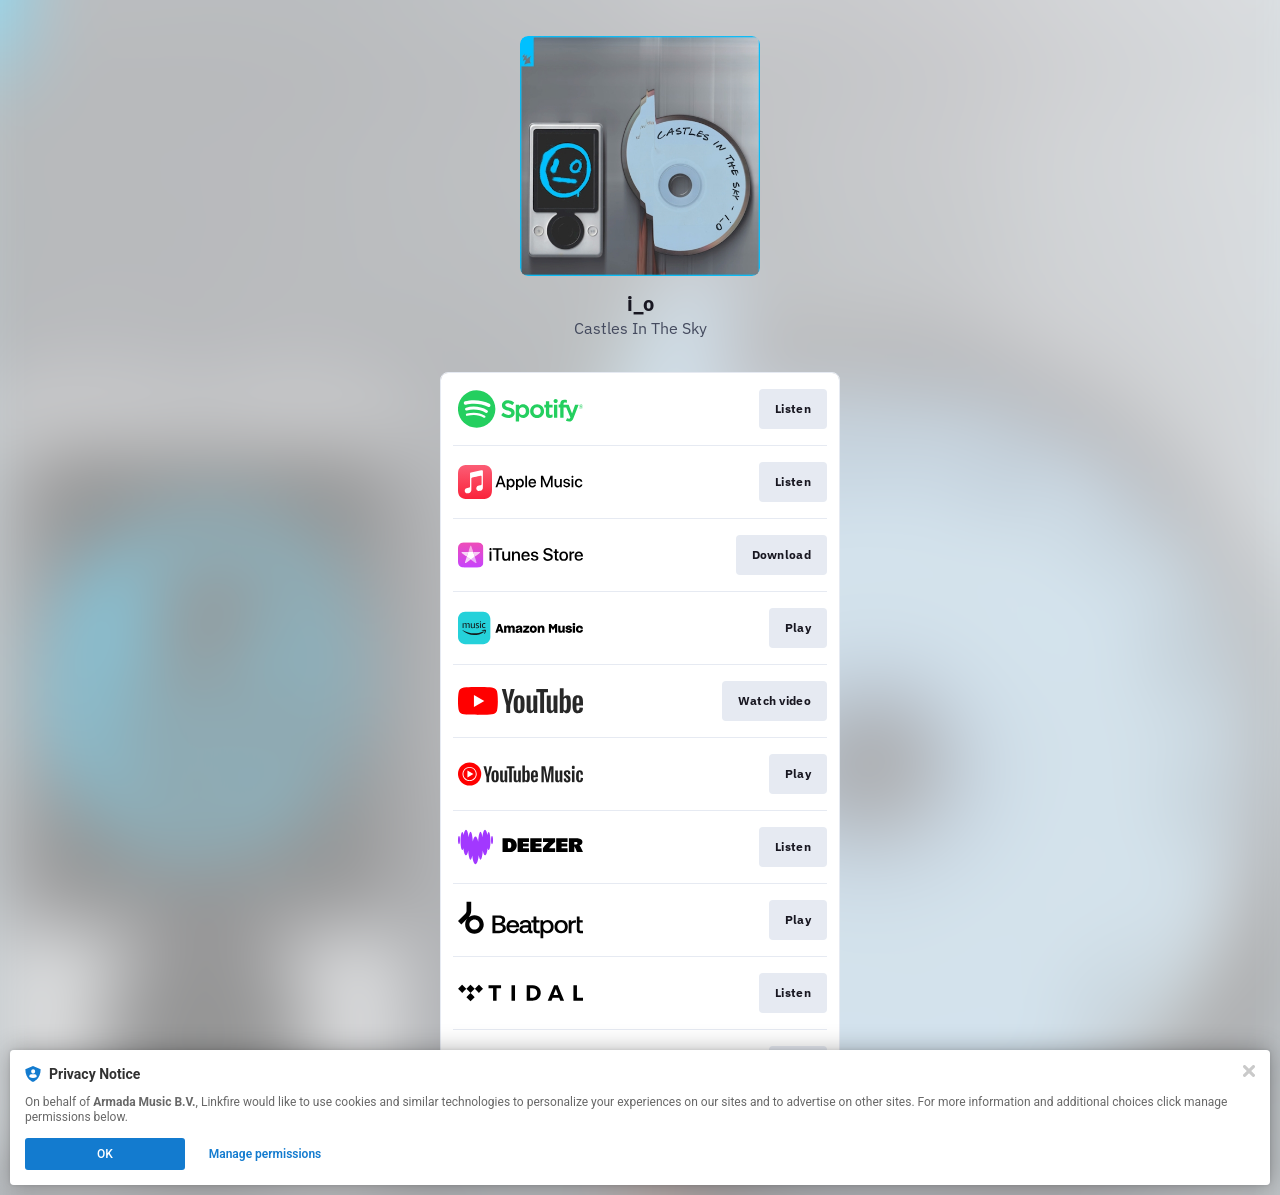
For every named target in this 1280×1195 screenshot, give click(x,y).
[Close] (1249, 1071)
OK (105, 1154)
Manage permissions (265, 1154)
